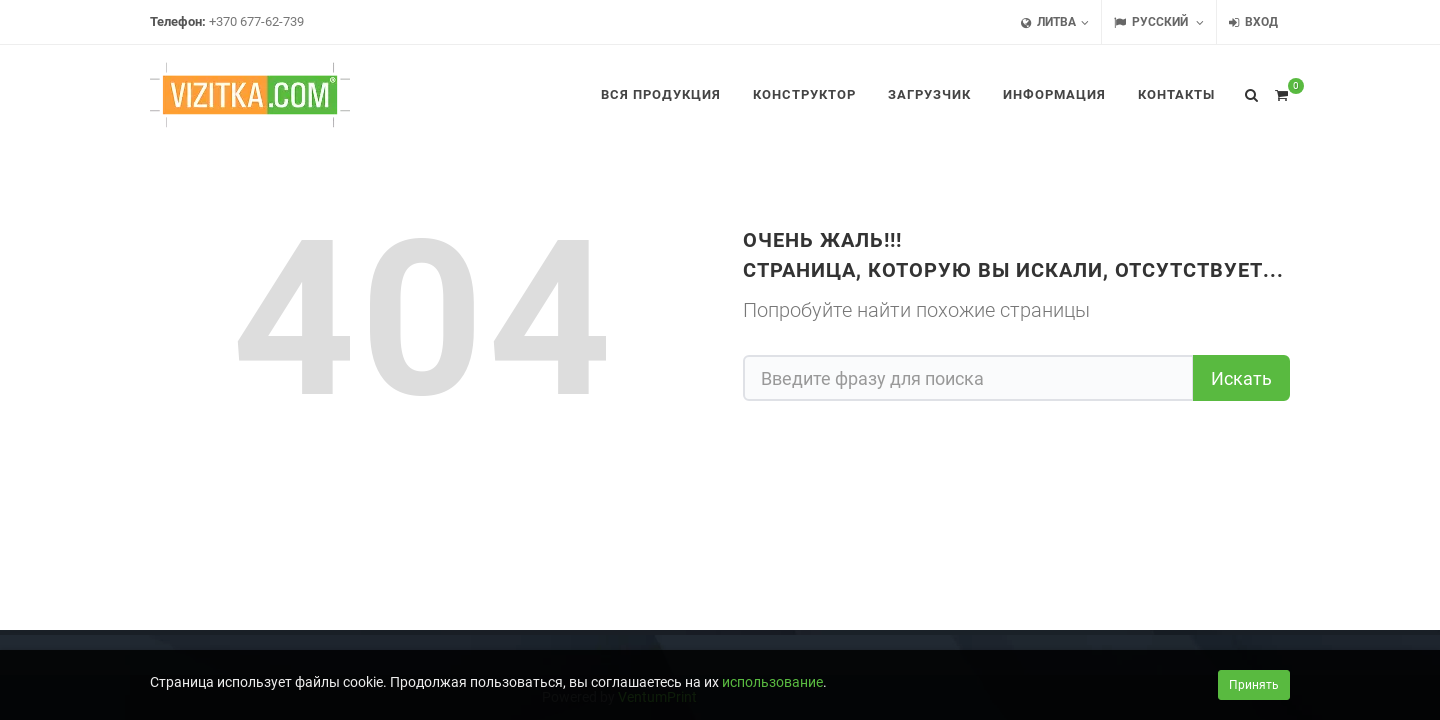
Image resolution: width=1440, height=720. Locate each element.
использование (772, 682)
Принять (1254, 685)
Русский (1159, 22)
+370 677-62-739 (256, 21)
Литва (1055, 22)
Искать (1241, 378)
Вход (1253, 22)
